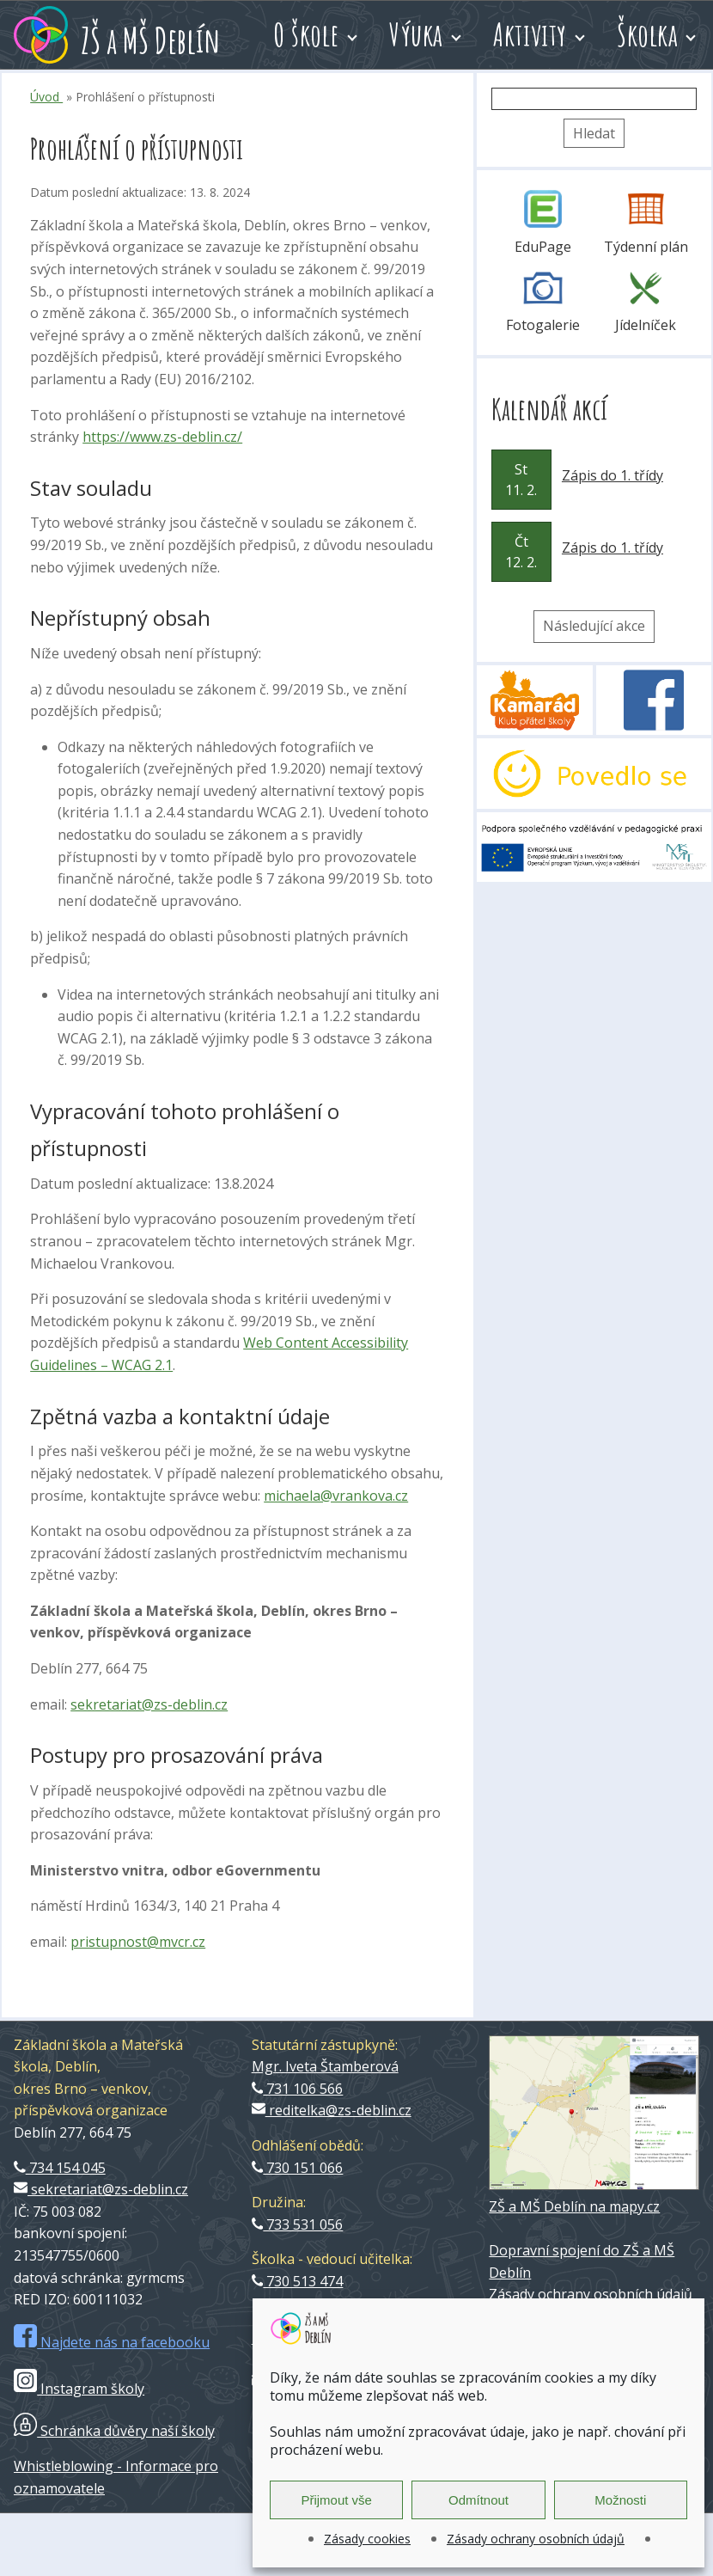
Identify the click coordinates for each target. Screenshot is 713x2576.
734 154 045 (60, 2167)
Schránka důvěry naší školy (114, 2430)
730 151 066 (298, 2167)
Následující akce (594, 625)
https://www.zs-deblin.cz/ (162, 436)
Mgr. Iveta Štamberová (325, 2066)
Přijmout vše (336, 2500)
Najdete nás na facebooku (112, 2342)
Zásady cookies (367, 2538)
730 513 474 (298, 2281)
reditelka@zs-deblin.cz (331, 2110)
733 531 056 (298, 2224)
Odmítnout (478, 2500)
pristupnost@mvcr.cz (137, 1941)
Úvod (46, 97)
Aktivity (530, 34)
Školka (647, 34)
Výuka (416, 34)
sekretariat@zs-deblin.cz (149, 1704)
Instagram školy (79, 2388)
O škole (306, 34)
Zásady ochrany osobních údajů (536, 2538)
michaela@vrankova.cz (336, 1495)
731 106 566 (298, 2088)
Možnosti (620, 2500)
